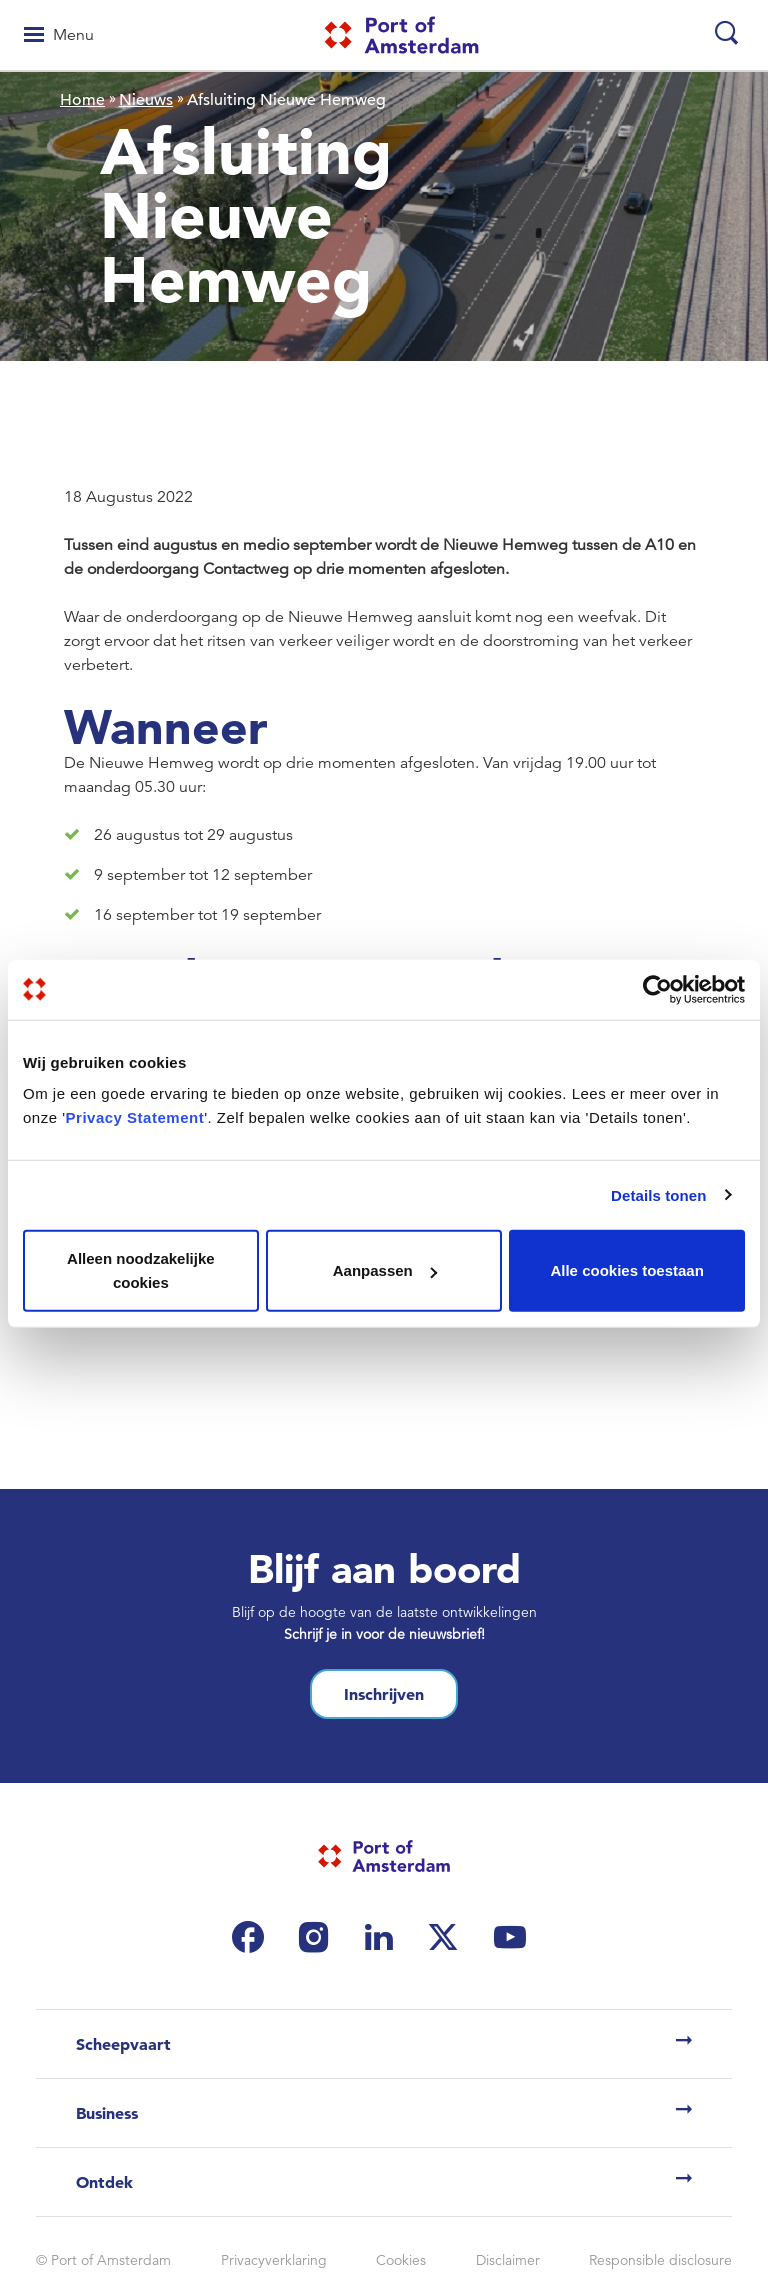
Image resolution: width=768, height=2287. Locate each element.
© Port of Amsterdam (103, 2260)
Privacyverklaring (274, 2260)
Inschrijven (384, 1694)
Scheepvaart (123, 2044)
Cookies (401, 2260)
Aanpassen (385, 1270)
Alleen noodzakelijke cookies (141, 1270)
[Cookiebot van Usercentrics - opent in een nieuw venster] (657, 989)
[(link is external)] (253, 1937)
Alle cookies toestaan (626, 1270)
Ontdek (104, 2182)
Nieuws (146, 100)
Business (107, 2113)
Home (82, 100)
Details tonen (658, 1194)
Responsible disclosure (660, 2260)
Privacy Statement (135, 1117)
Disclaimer (508, 2260)
